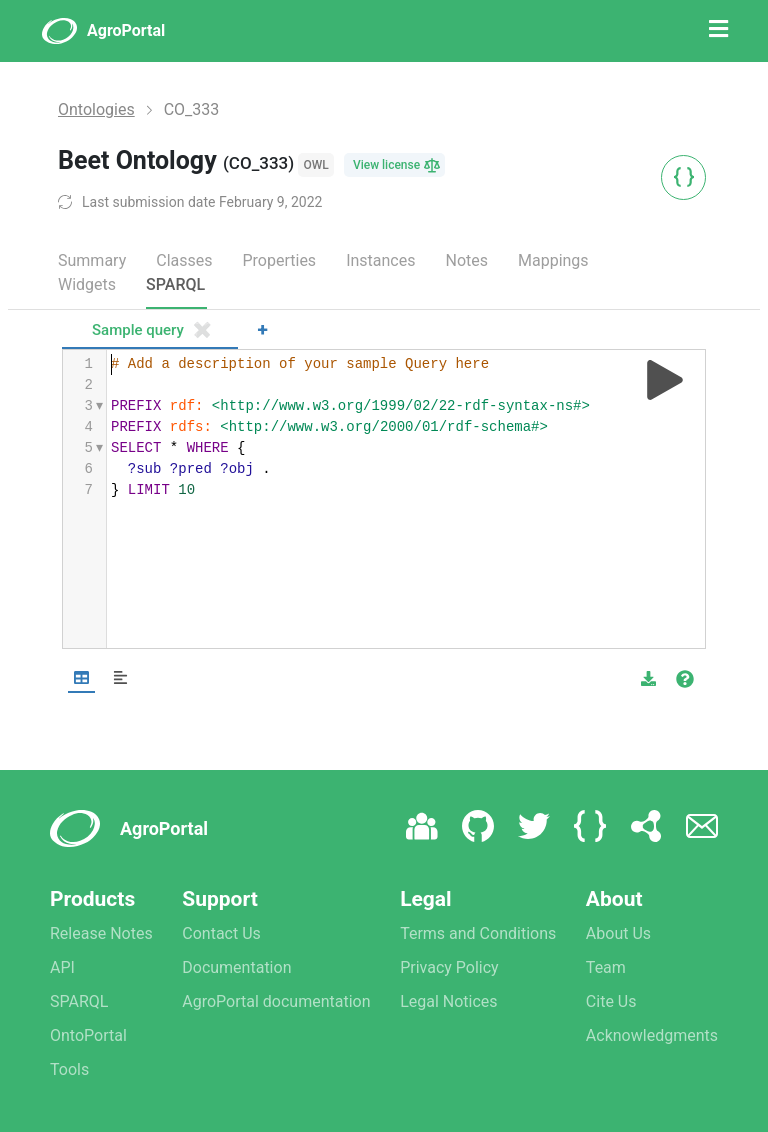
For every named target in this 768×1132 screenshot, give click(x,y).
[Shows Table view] (81, 678)
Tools (69, 1069)
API (62, 967)
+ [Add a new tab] (263, 329)
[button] (648, 679)
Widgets (87, 284)
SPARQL (175, 284)
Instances (380, 260)
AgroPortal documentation (276, 1001)
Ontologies (96, 109)
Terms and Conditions (478, 933)
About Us (618, 933)
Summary (92, 260)
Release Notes (101, 933)
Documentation (236, 967)
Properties (279, 260)
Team (606, 967)
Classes (184, 260)
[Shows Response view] (120, 678)
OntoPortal (88, 1035)
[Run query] (665, 380)
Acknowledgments (652, 1035)
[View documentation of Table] (685, 679)
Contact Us (221, 933)
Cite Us (611, 1001)
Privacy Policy (449, 967)
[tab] (150, 331)
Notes (466, 260)
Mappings (553, 260)
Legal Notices (448, 1001)
